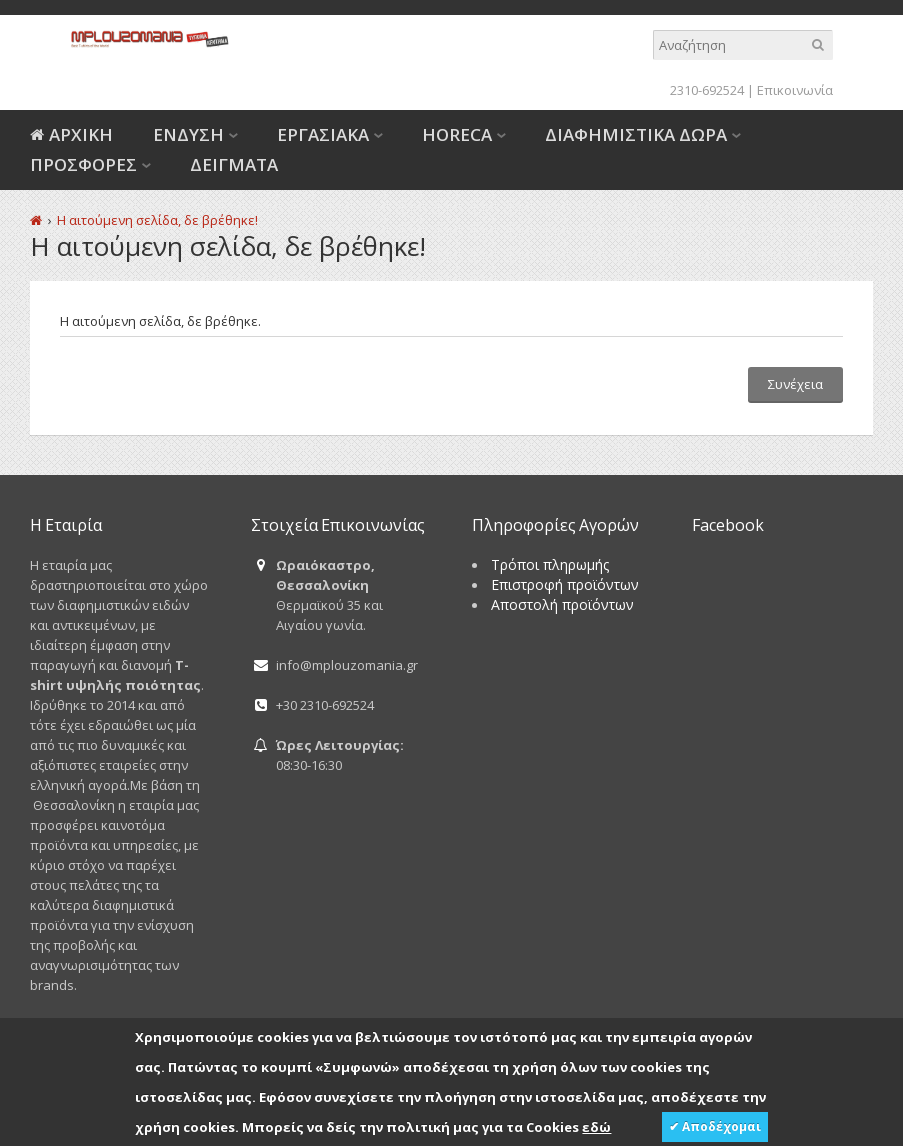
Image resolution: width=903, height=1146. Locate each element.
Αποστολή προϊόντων (562, 604)
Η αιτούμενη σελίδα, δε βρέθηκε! (157, 220)
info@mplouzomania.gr (347, 665)
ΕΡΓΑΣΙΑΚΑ (323, 134)
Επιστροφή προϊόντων (565, 584)
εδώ (596, 1127)
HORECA (457, 134)
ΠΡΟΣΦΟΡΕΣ (83, 164)
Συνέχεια (795, 384)
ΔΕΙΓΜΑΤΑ (234, 164)
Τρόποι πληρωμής (550, 564)
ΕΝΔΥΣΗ (188, 134)
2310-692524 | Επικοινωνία (751, 90)
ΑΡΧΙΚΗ (81, 134)
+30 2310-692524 (325, 705)
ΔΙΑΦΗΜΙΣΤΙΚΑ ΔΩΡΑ (636, 134)
